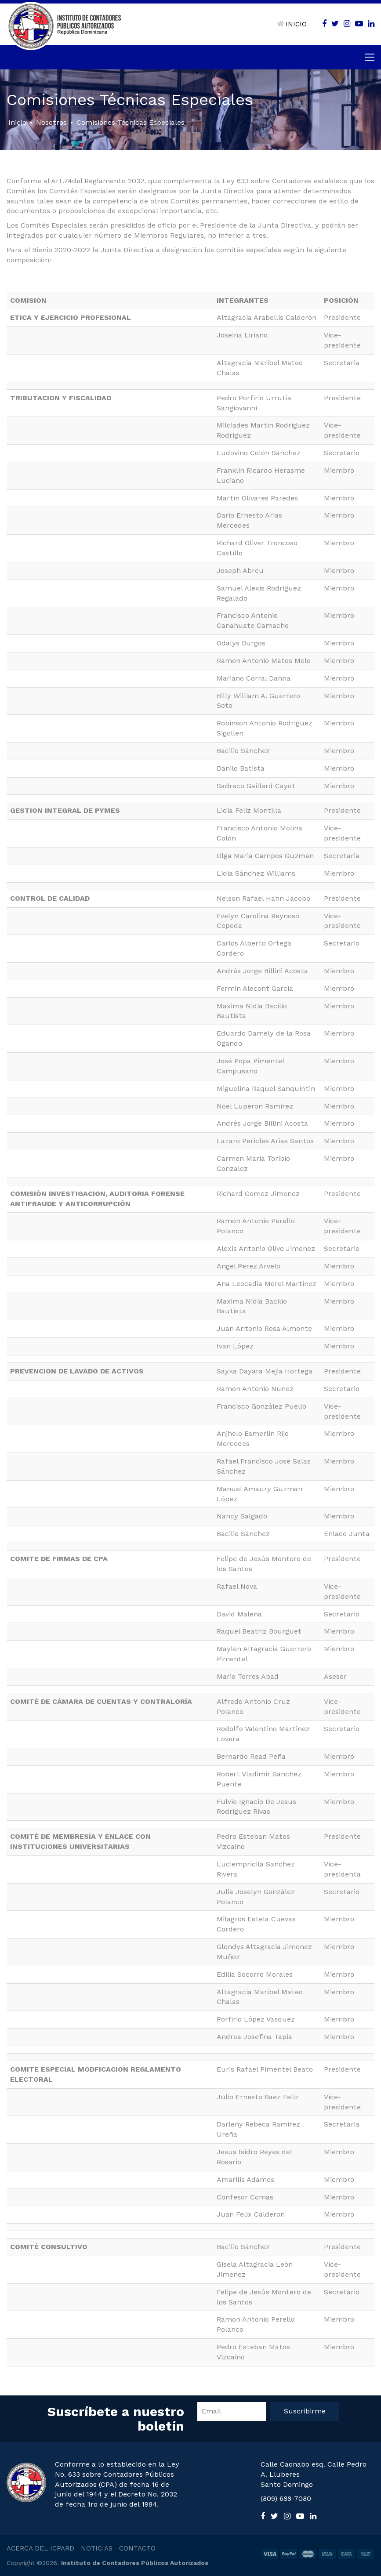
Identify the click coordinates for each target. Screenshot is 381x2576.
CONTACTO (137, 2548)
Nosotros (51, 122)
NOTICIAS (96, 2548)
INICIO (292, 24)
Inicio (17, 122)
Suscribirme (305, 2411)
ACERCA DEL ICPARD (40, 2548)
